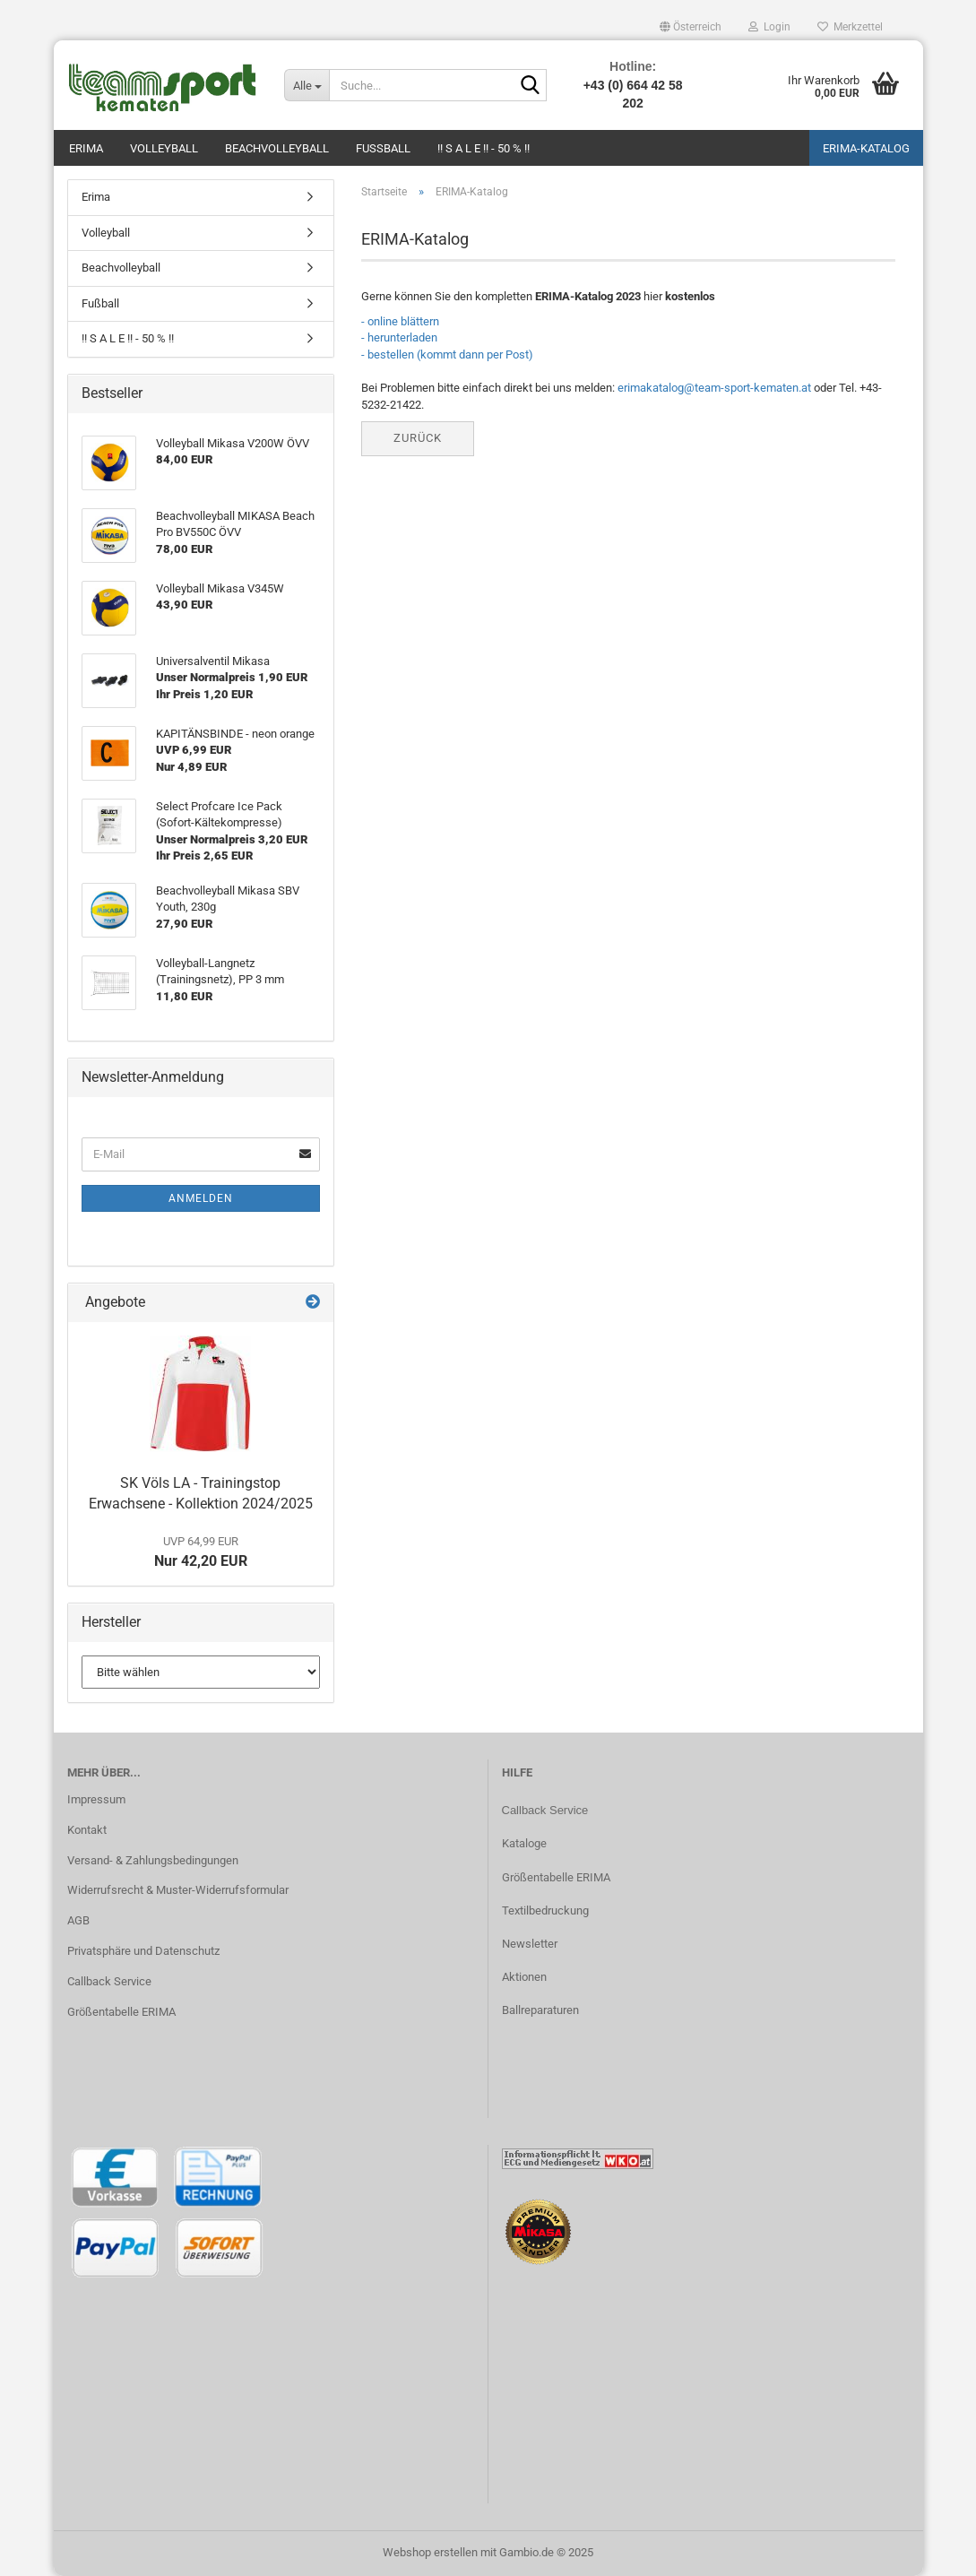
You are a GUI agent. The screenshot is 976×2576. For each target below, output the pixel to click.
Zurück (417, 438)
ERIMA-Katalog (866, 148)
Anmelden (200, 1198)
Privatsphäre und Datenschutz (143, 1951)
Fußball (383, 148)
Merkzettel (850, 27)
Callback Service (109, 1981)
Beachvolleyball (277, 148)
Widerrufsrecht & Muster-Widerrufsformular (178, 1890)
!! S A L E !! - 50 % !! (483, 148)
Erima (86, 148)
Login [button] (769, 27)
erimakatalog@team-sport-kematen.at (714, 387)
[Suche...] (306, 85)
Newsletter (529, 1943)
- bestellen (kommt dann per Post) (447, 354)
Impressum (96, 1799)
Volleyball (164, 148)
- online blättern (400, 321)
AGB (78, 1920)
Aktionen (524, 1977)
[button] (690, 26)
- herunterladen (399, 337)
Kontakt (87, 1830)
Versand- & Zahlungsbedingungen (152, 1860)
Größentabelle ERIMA (121, 2011)
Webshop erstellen (430, 2552)
